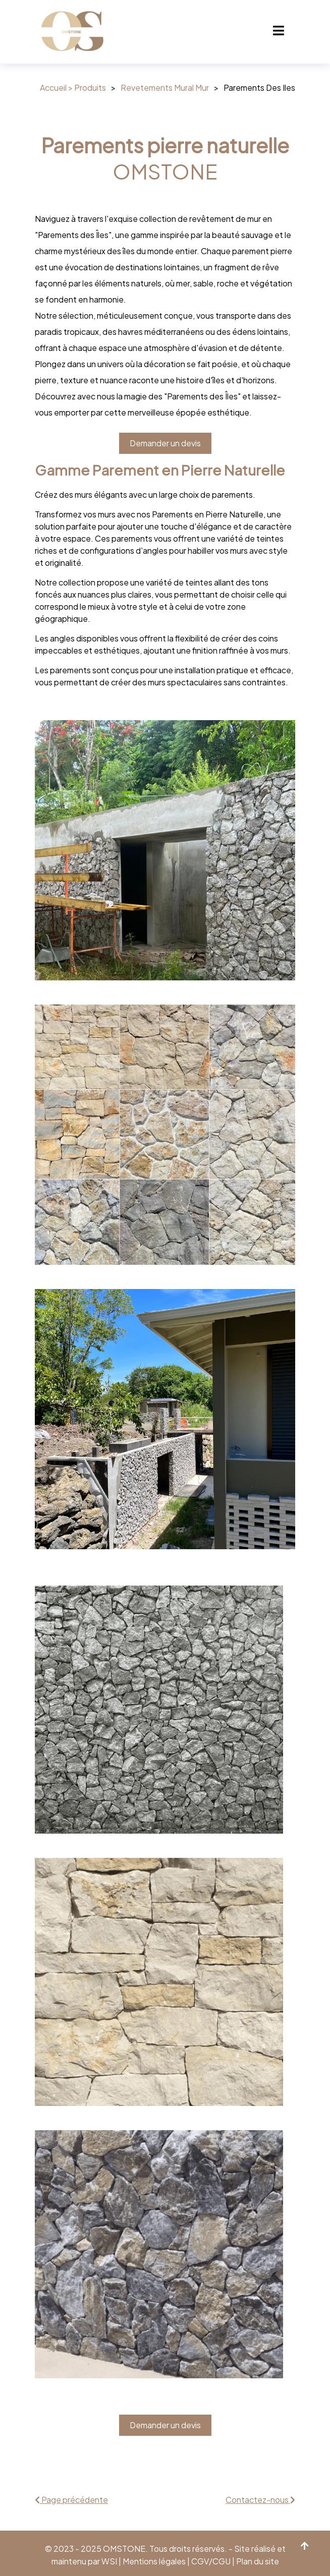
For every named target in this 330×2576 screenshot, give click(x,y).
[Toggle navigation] (278, 31)
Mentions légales (155, 2561)
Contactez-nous (260, 2499)
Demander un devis (165, 443)
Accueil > (57, 87)
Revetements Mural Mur (165, 87)
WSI (109, 2561)
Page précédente (71, 2499)
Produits (90, 87)
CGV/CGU (211, 2561)
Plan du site (257, 2561)
